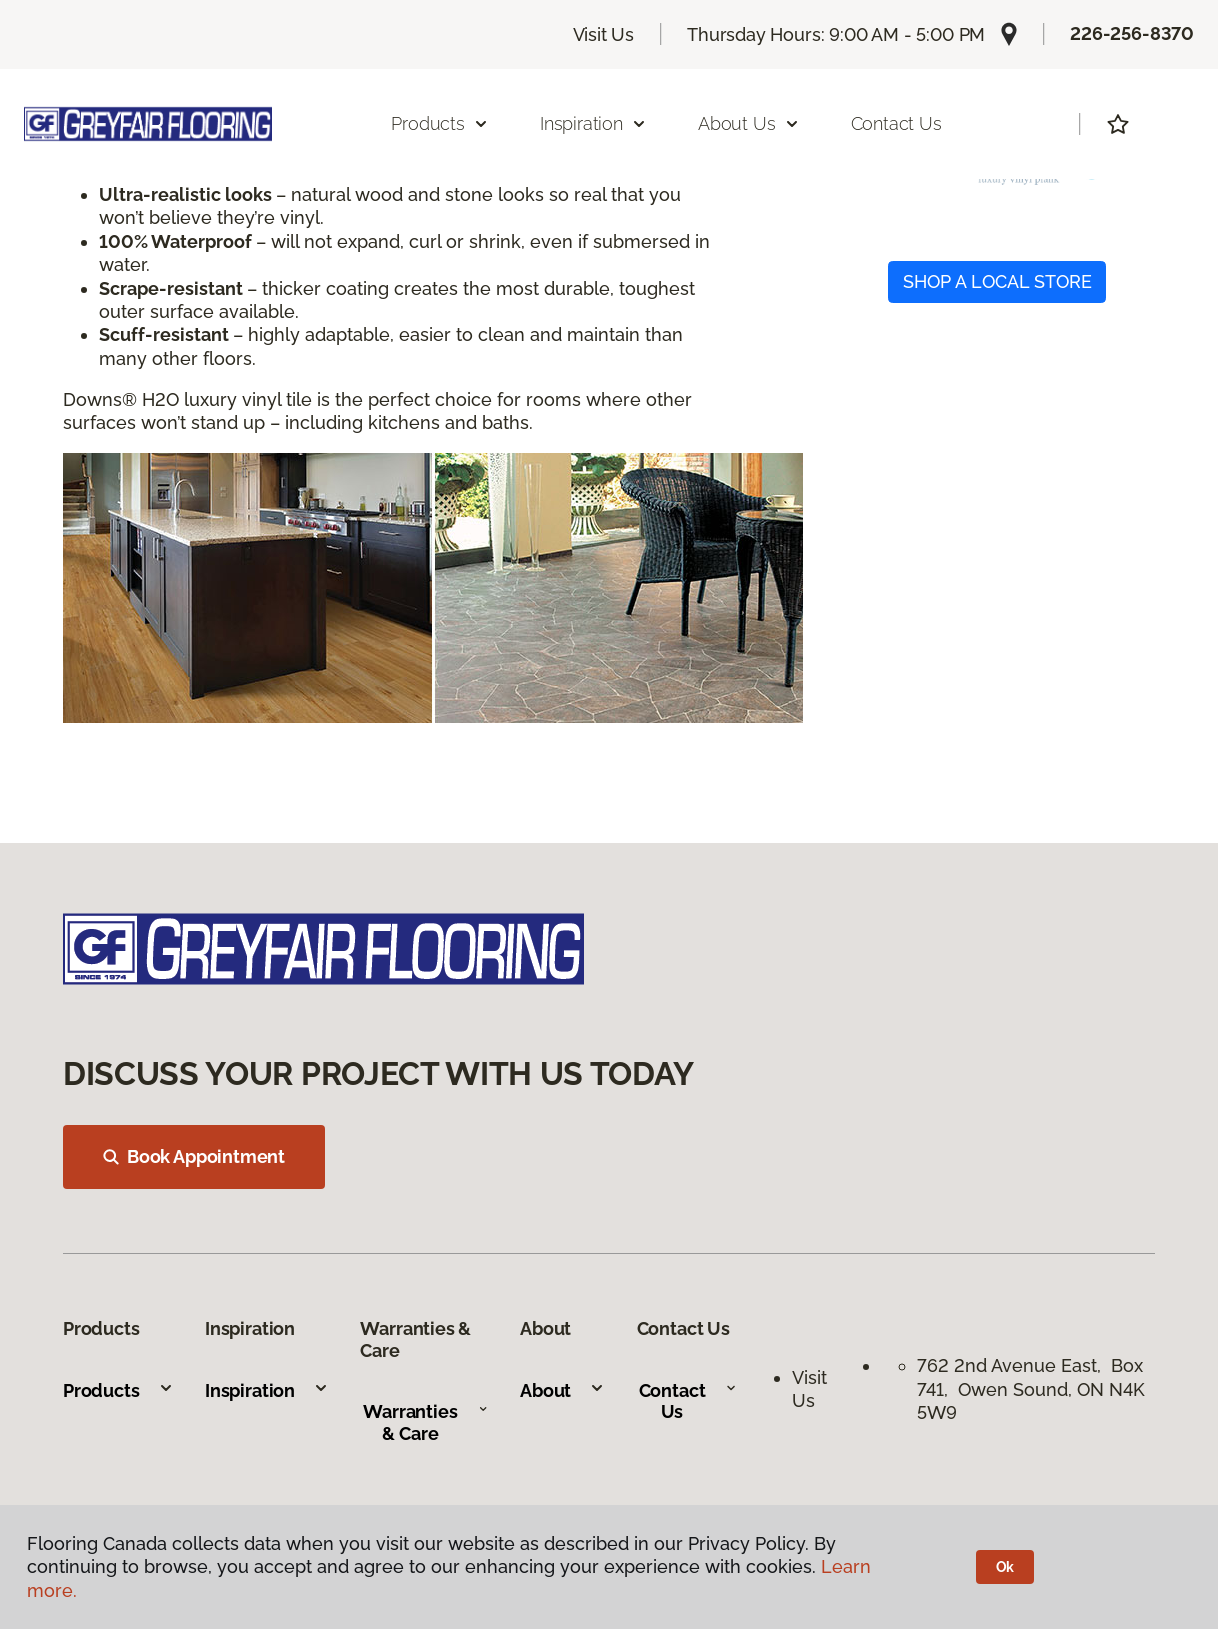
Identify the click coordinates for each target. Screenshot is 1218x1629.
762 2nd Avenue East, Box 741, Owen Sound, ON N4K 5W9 (1031, 1389)
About (562, 1390)
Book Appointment (194, 1156)
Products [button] (440, 123)
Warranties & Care (425, 1422)
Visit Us (604, 34)
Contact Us (896, 123)
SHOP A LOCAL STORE (997, 281)
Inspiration (267, 1390)
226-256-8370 (1132, 33)
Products (118, 1390)
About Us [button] (749, 123)
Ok (1005, 1567)
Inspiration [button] (593, 123)
